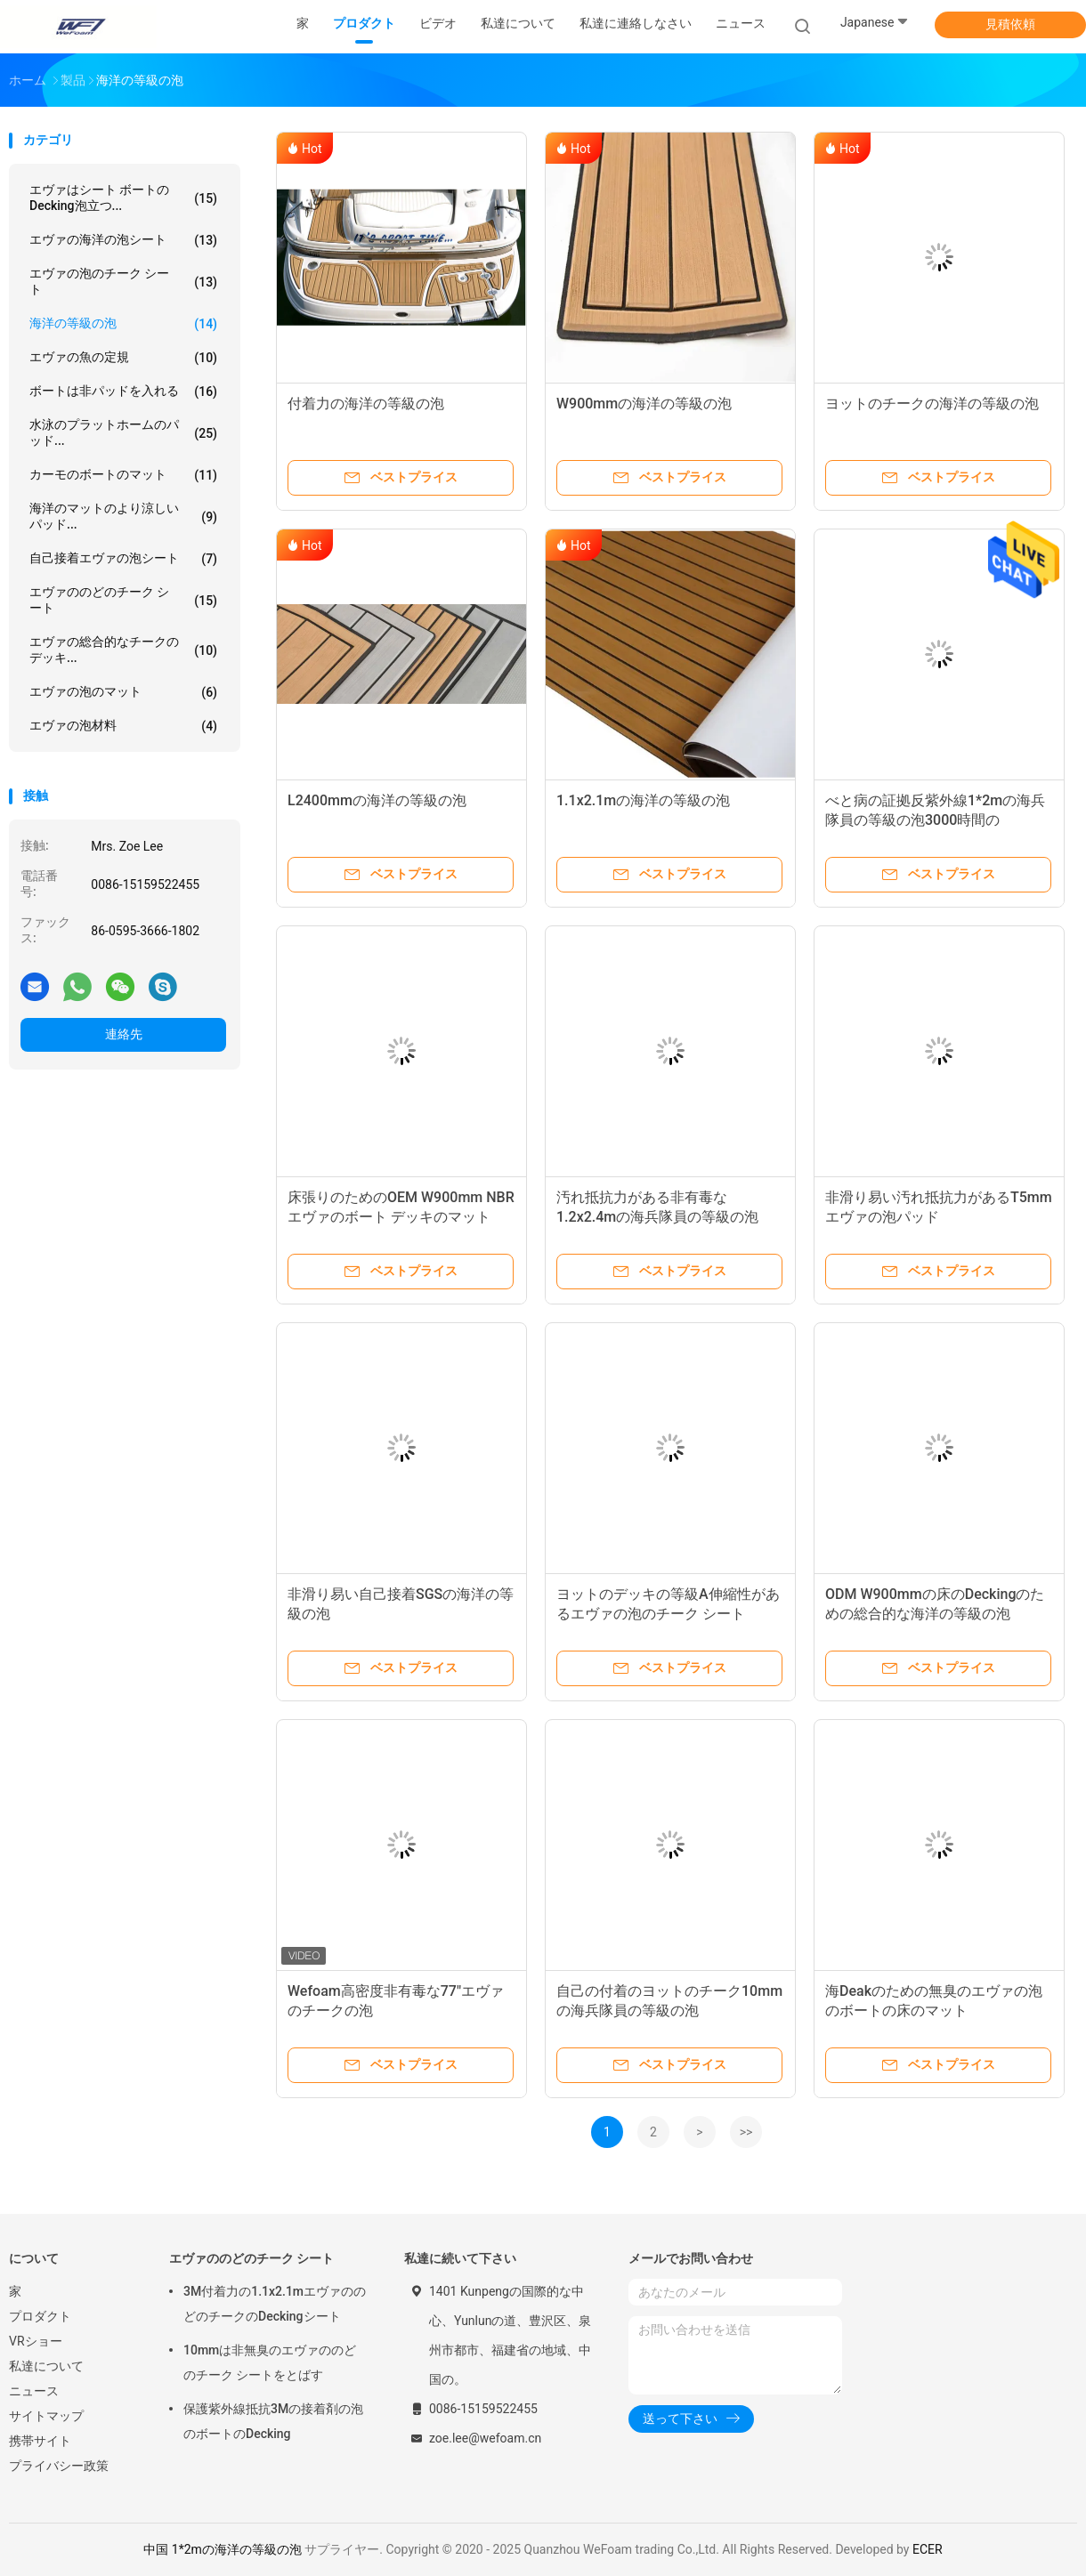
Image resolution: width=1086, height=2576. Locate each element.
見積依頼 (1010, 24)
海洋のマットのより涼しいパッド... (123, 516)
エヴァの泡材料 (123, 726)
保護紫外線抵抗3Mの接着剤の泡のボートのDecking (273, 2421)
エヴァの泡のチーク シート (123, 281)
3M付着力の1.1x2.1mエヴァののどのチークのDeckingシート (274, 2303)
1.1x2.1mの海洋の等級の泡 (643, 800)
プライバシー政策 (59, 2466)
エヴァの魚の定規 (123, 358)
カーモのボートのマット (123, 475)
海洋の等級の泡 (123, 324)
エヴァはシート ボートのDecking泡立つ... (123, 197)
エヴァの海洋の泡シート (123, 240)
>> (746, 2132)
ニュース (34, 2391)
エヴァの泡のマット (123, 692)
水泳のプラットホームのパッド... (123, 432)
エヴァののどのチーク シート (123, 600)
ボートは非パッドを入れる (123, 391)
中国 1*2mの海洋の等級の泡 (222, 2549)
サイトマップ (46, 2416)
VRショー (35, 2341)
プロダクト (40, 2316)
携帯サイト (40, 2441)
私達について (46, 2366)
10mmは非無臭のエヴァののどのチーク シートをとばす (269, 2362)
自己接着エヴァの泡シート (123, 559)
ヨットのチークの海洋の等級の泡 (932, 403)
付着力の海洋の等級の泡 (366, 403)
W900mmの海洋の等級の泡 (644, 403)
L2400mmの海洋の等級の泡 (377, 800)
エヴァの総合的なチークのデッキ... (123, 649)
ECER (927, 2549)
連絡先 (123, 1034)
